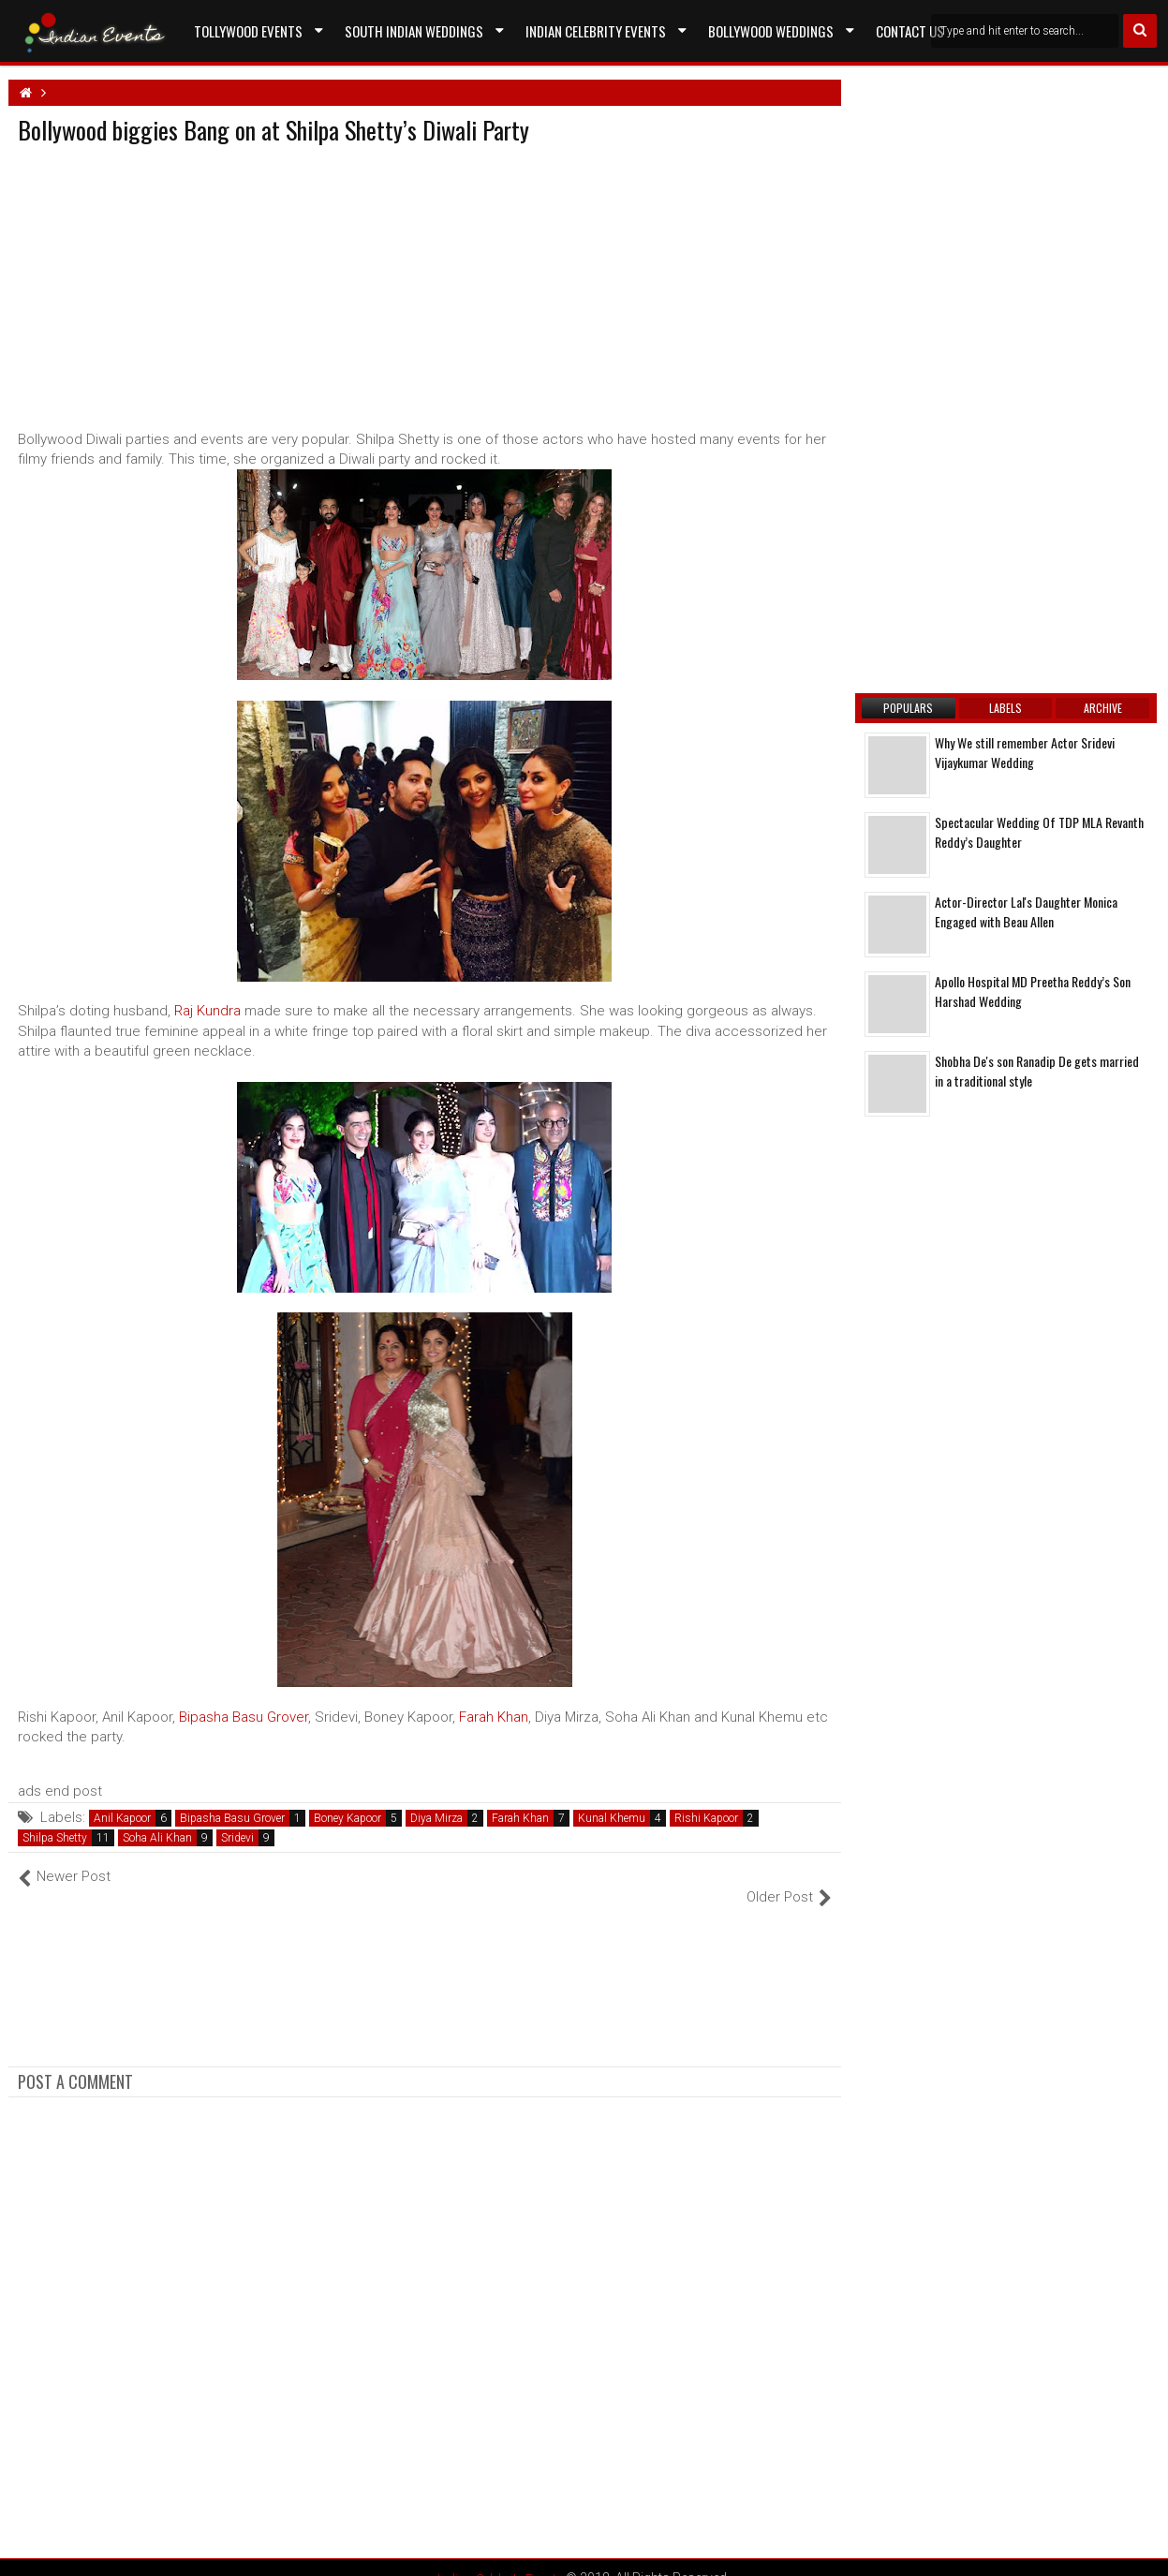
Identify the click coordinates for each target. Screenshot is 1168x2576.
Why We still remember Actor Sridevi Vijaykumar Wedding (1025, 752)
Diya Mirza (436, 1818)
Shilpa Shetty (54, 1837)
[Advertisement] (175, 283)
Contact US (910, 31)
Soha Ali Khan (157, 1837)
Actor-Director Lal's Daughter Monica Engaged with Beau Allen (1026, 911)
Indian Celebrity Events (595, 31)
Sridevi (237, 1837)
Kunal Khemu (611, 1818)
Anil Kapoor (122, 1818)
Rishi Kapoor (706, 1818)
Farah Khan (493, 1717)
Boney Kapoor (347, 1818)
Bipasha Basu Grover (243, 1717)
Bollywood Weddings (771, 31)
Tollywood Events (248, 31)
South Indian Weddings (414, 31)
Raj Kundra (207, 1010)
